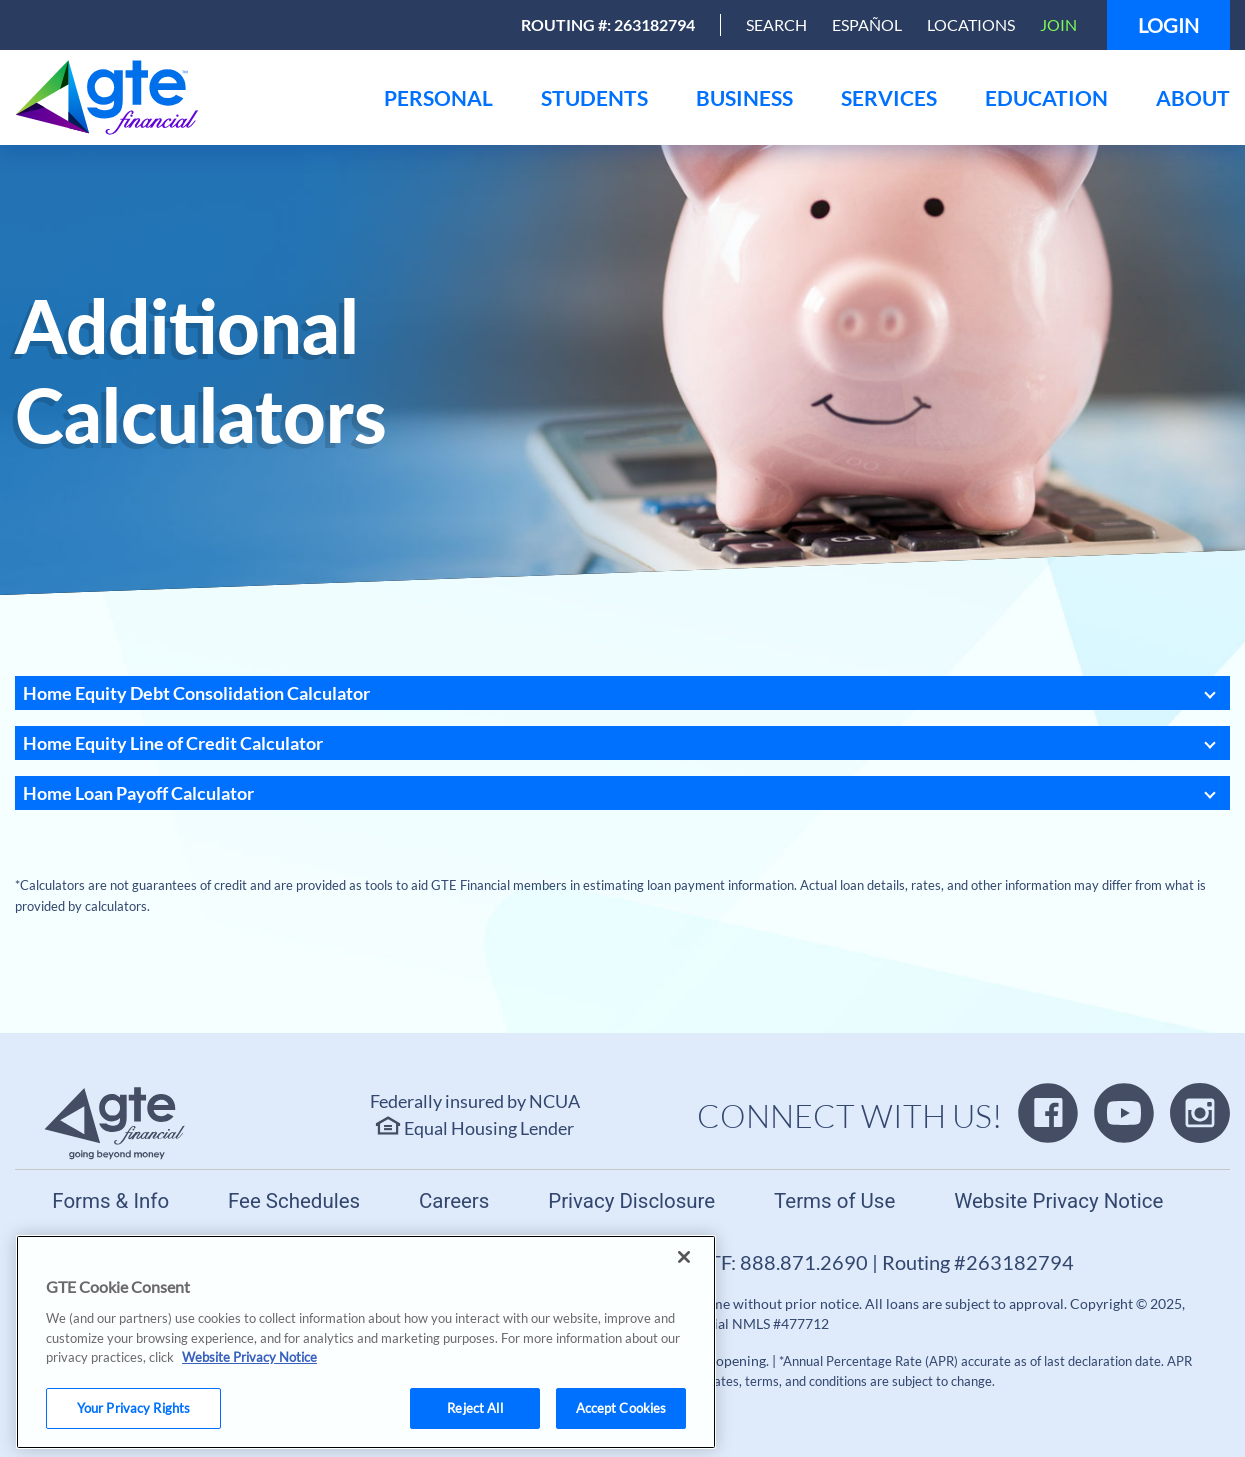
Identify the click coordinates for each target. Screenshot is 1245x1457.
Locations (971, 24)
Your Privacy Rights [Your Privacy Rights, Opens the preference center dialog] (133, 1427)
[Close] (684, 1277)
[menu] (438, 97)
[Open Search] (776, 25)
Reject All (474, 1427)
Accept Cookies (621, 1427)
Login (1168, 25)
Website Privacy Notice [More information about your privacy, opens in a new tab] (249, 1377)
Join (1058, 24)
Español (867, 24)
